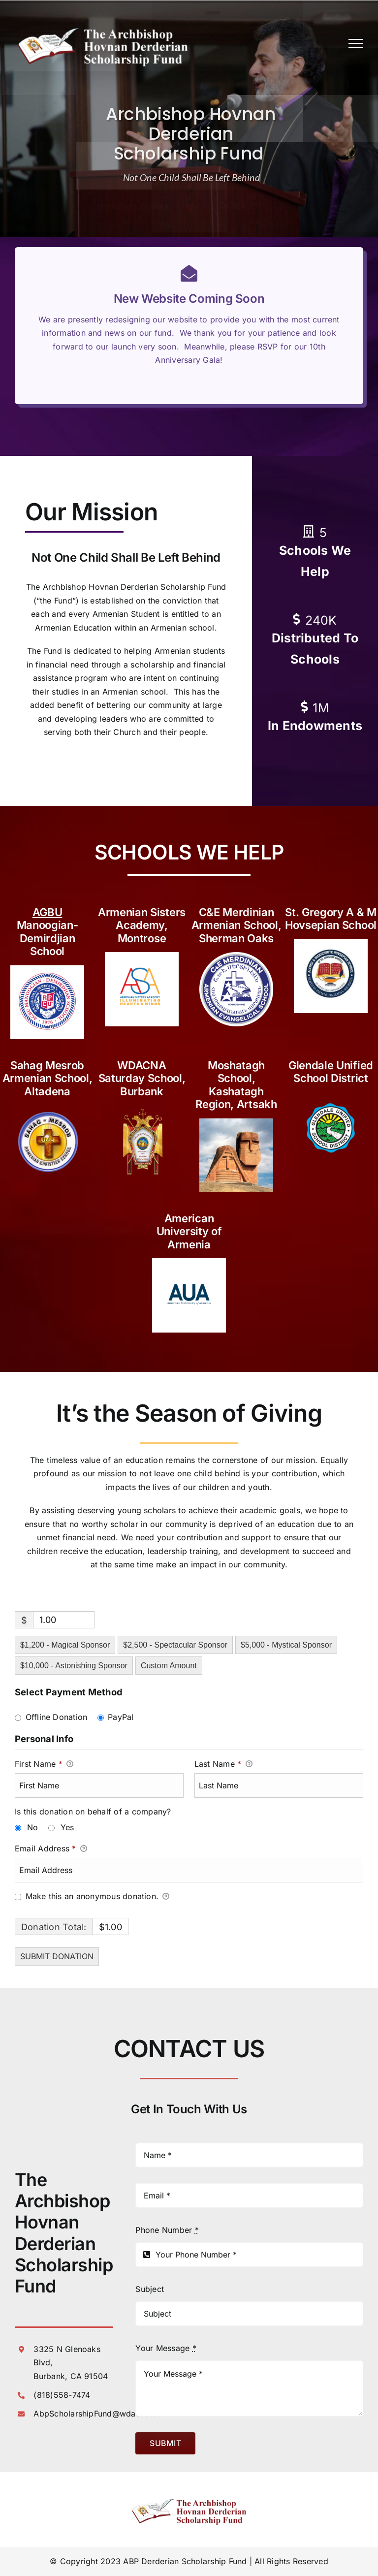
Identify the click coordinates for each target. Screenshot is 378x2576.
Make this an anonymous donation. (92, 1897)
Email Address (51, 1849)
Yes (67, 1827)
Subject (149, 2289)
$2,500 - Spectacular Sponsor (175, 1645)
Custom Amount (169, 1665)
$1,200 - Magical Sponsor (65, 1645)
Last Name (223, 1764)
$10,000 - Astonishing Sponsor (73, 1665)
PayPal (120, 1717)
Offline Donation (57, 1717)
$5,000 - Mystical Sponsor (286, 1645)
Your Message (165, 2348)
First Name (44, 1764)
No (32, 1827)
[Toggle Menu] (356, 43)
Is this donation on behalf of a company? (93, 1811)
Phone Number (166, 2230)
